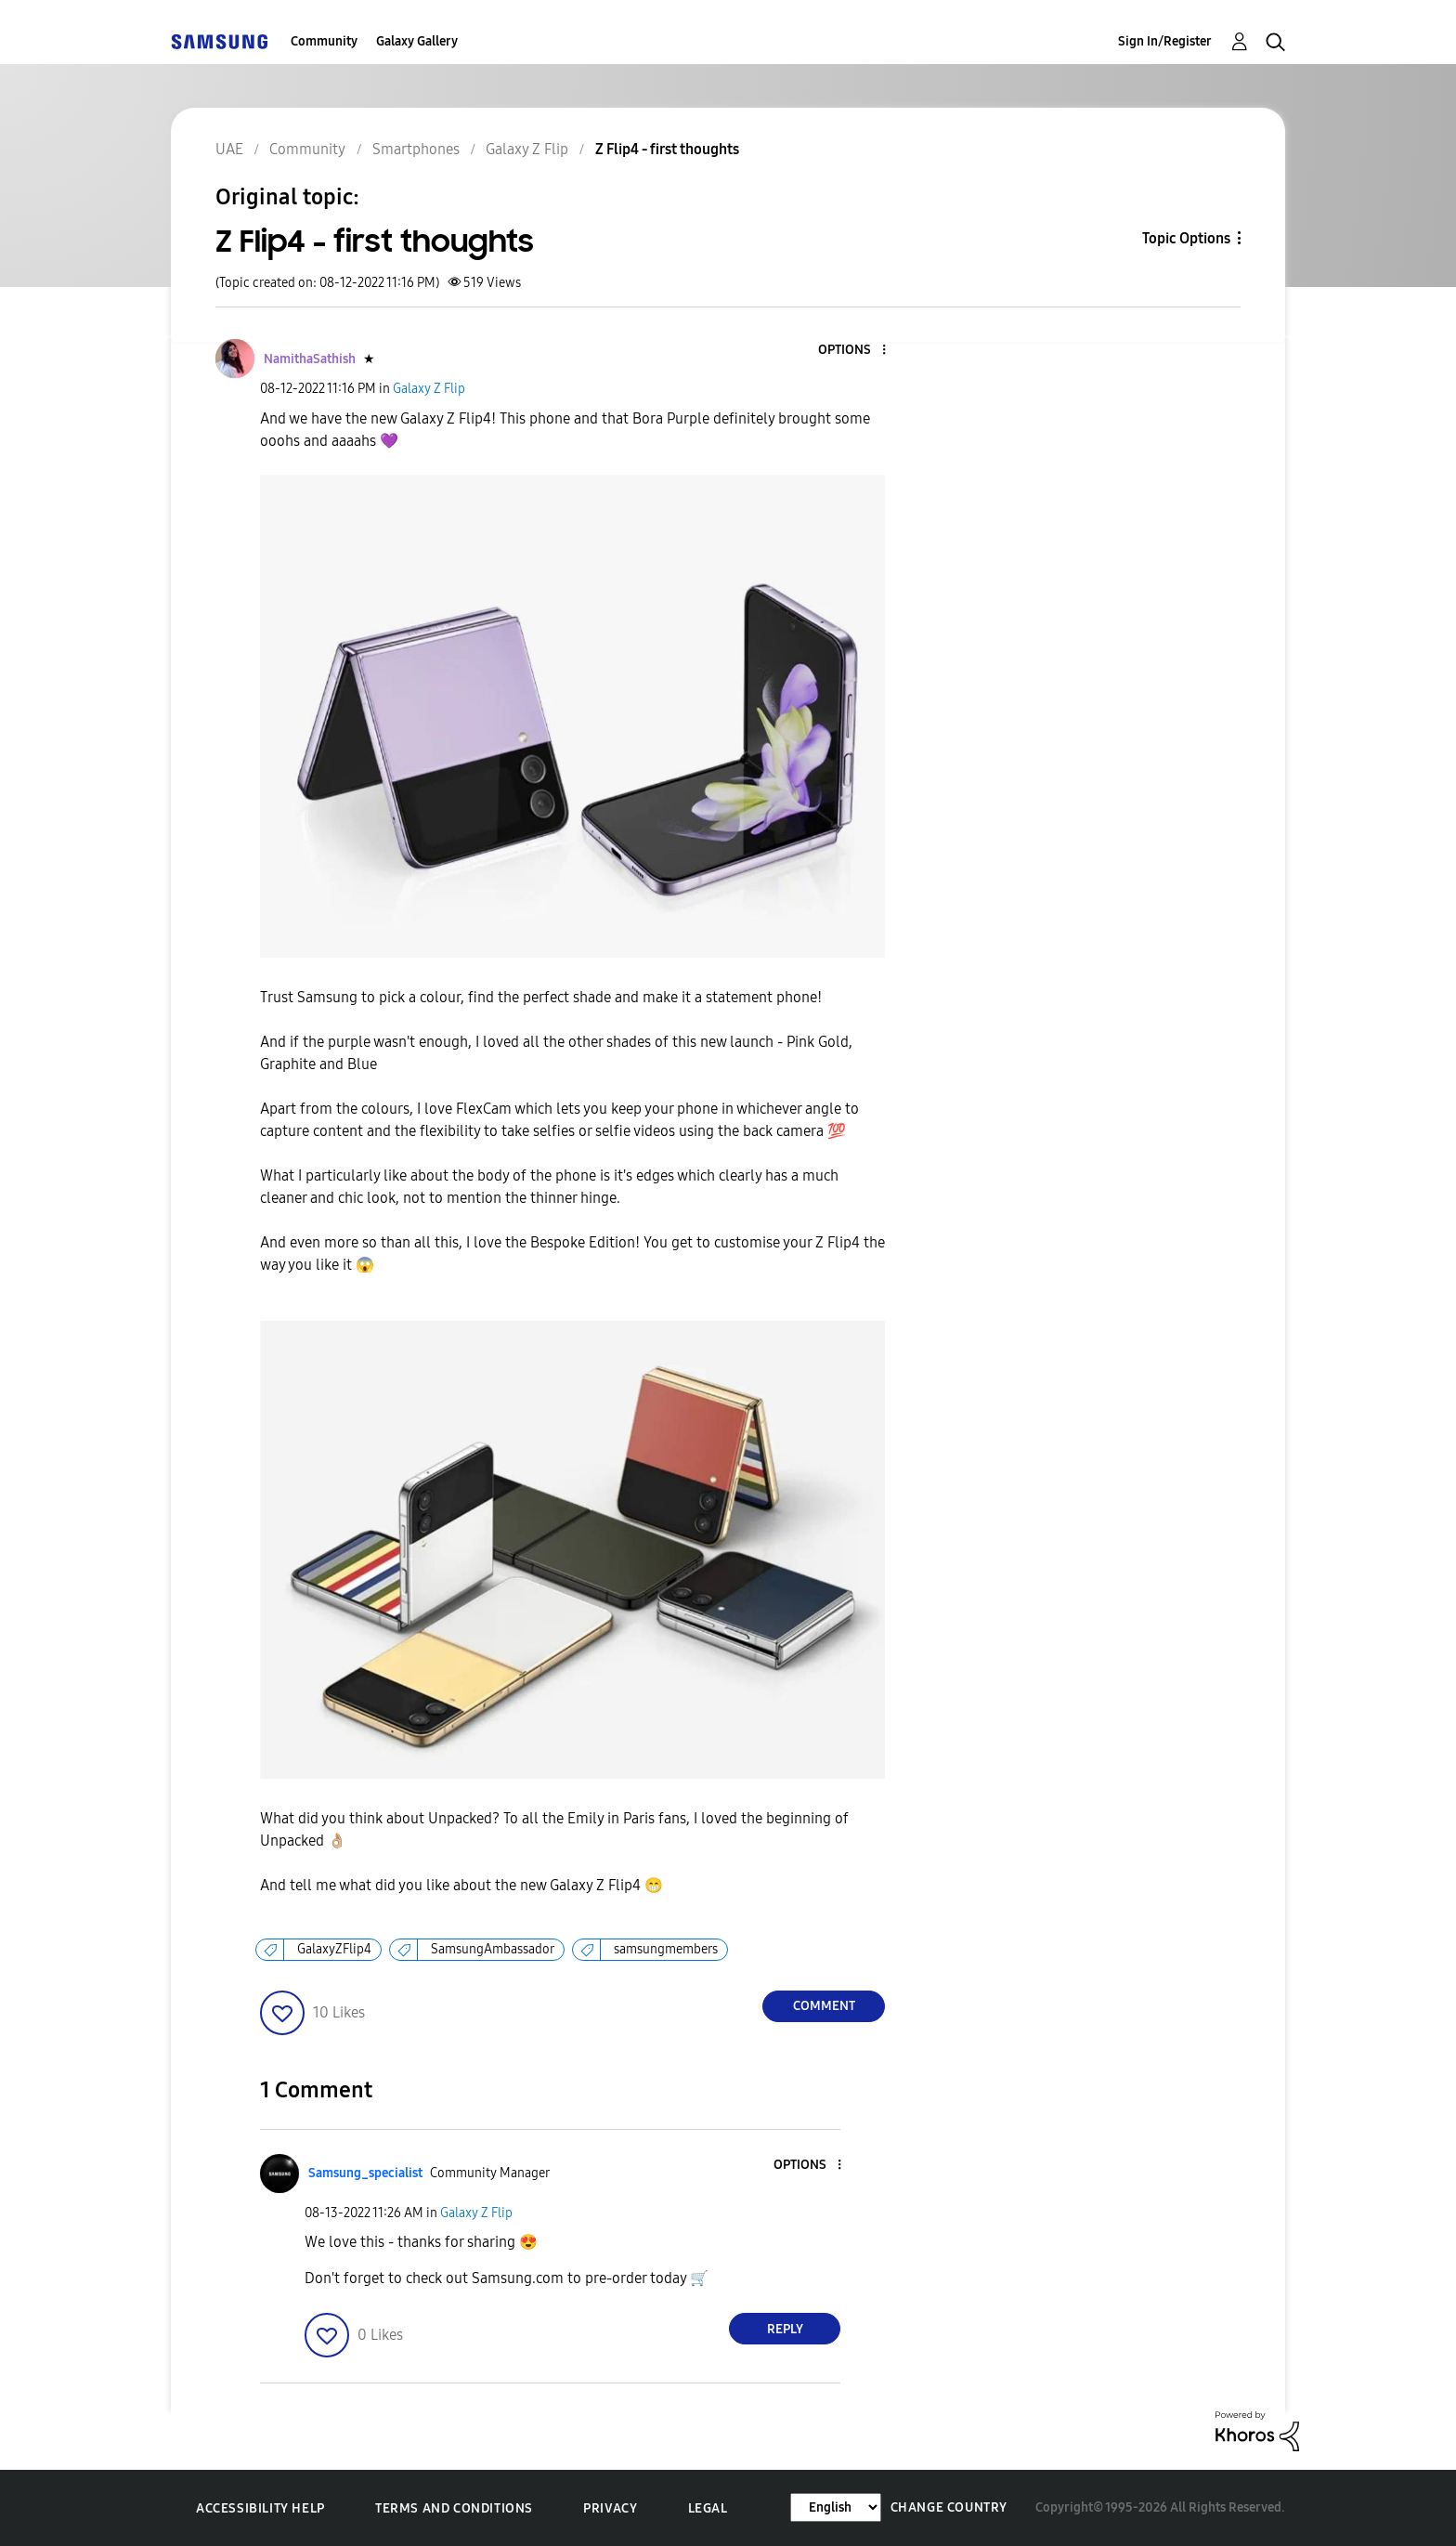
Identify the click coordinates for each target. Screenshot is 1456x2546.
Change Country (949, 2507)
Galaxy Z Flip (429, 389)
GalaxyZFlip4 (334, 1949)
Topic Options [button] (1186, 238)
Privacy (610, 2508)
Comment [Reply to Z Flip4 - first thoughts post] (824, 2006)
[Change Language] (835, 2507)
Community (324, 41)
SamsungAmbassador (492, 1949)
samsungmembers (666, 1949)
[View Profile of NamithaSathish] (310, 359)
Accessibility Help (260, 2508)
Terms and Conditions (454, 2508)
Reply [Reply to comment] (785, 2329)
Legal (708, 2508)
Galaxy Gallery (417, 41)
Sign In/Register (1165, 41)
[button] (853, 350)
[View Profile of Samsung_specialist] (365, 2173)
